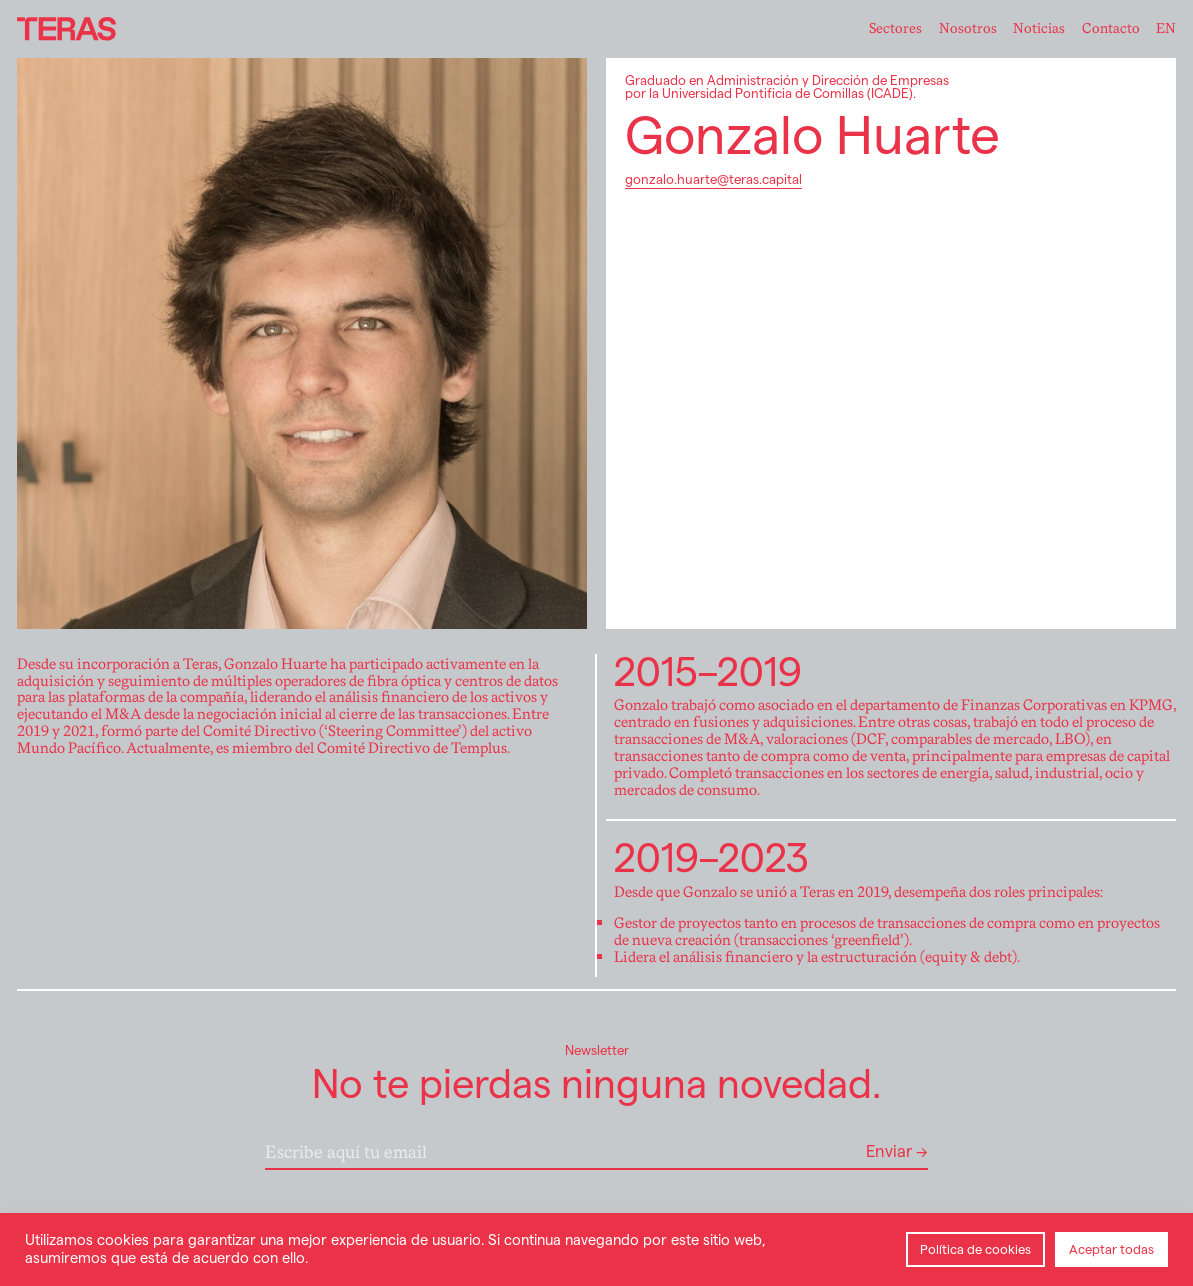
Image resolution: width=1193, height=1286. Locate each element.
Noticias (1039, 28)
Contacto (1111, 28)
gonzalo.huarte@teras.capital (713, 180)
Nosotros (968, 28)
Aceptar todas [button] (1111, 1249)
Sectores (895, 28)
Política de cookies (975, 1249)
